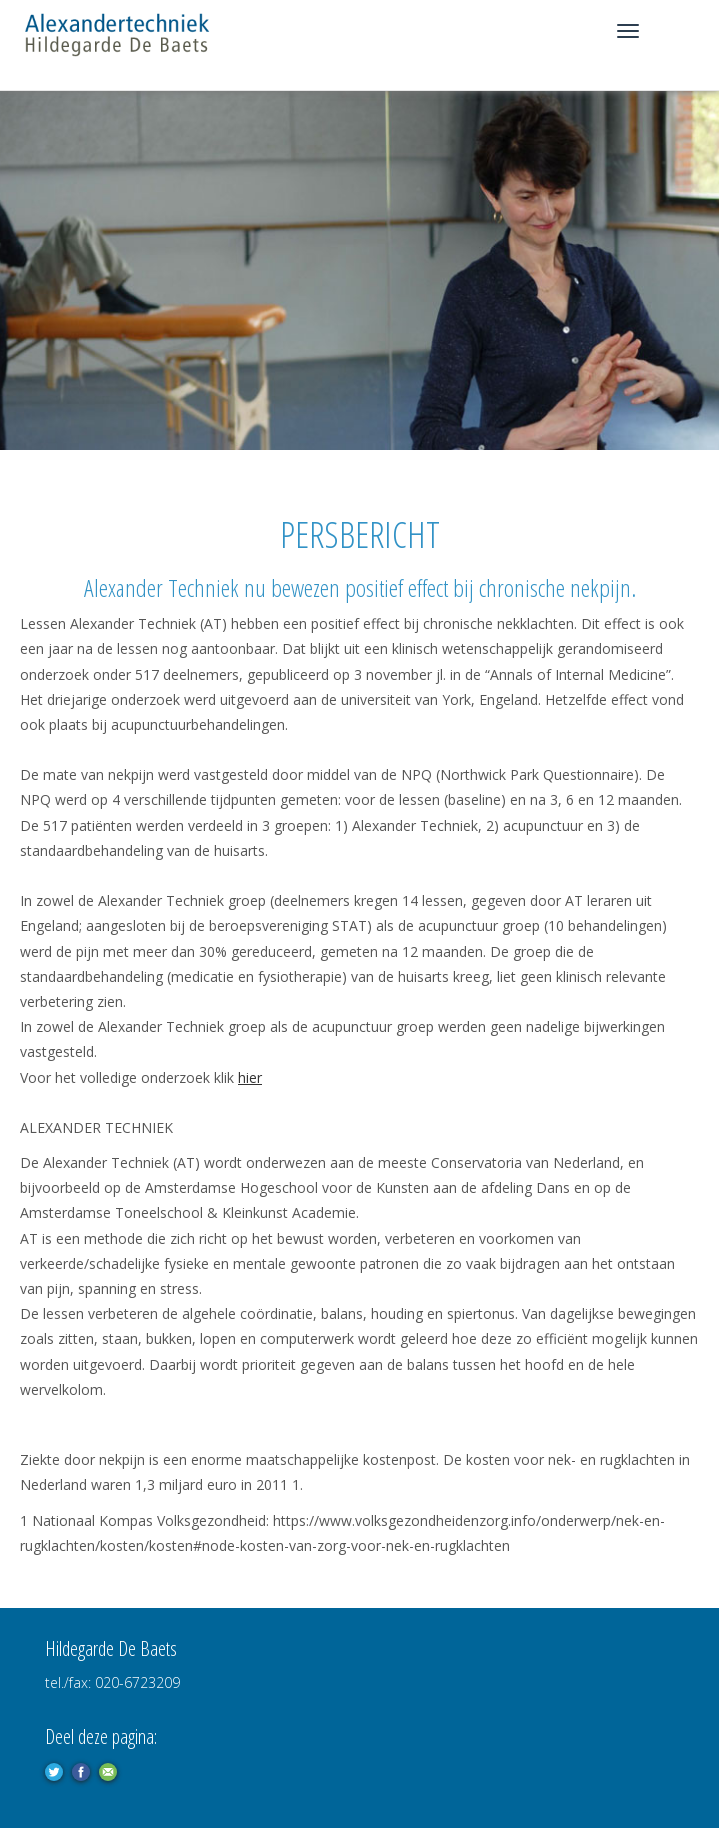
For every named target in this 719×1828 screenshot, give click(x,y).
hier (250, 1077)
